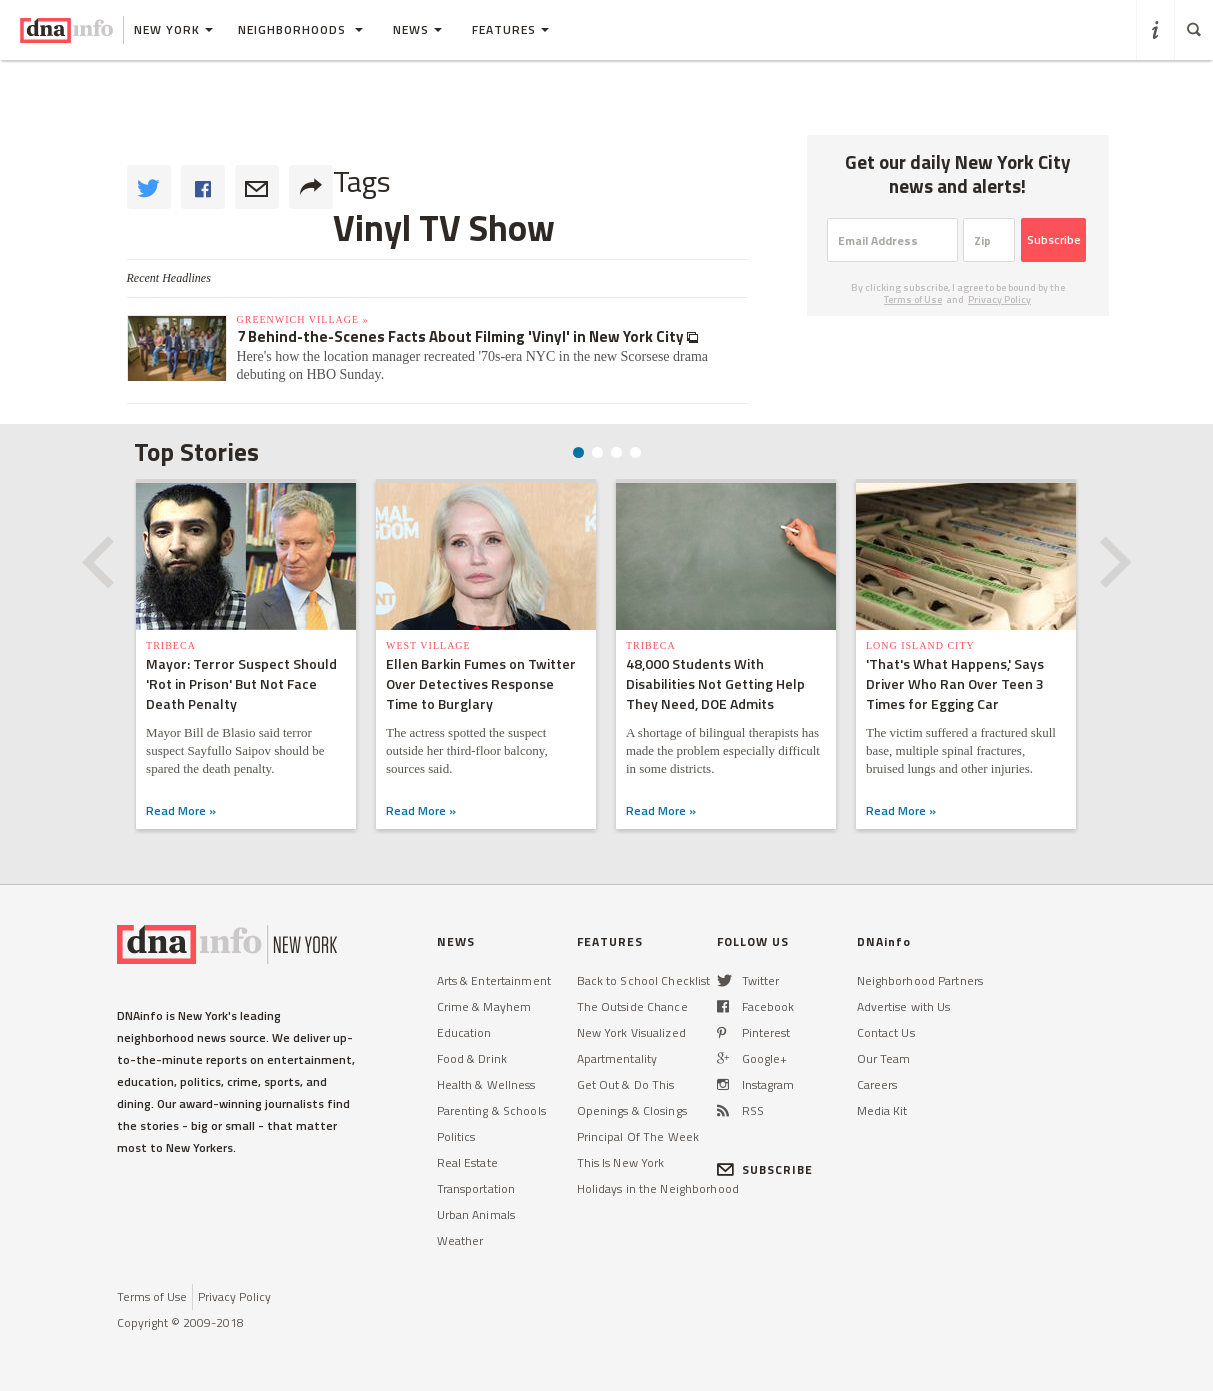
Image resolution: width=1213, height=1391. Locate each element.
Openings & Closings (632, 1110)
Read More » (181, 810)
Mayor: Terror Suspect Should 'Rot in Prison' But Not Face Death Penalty (241, 683)
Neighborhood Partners (920, 980)
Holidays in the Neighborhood (658, 1188)
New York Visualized (631, 1032)
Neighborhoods (300, 29)
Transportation (476, 1188)
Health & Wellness (486, 1084)
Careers (877, 1084)
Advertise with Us (904, 1006)
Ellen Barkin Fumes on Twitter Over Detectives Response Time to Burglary (481, 683)
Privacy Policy (999, 299)
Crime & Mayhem (484, 1006)
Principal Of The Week (638, 1136)
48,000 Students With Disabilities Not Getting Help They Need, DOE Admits (715, 683)
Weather (460, 1240)
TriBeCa (171, 645)
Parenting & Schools (491, 1110)
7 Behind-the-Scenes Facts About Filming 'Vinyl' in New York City (462, 336)
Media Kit (882, 1110)
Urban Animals (476, 1214)
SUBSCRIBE (765, 1169)
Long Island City (920, 645)
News (417, 29)
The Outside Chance (632, 1006)
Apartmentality (617, 1058)
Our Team (884, 1058)
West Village (428, 645)
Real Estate (467, 1162)
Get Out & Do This (626, 1084)
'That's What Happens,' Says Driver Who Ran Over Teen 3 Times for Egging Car (955, 683)
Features (510, 29)
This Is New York (621, 1162)
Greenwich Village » (303, 319)
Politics (456, 1136)
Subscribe (1054, 239)
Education (464, 1032)
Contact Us (886, 1032)
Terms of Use (913, 299)
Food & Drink (472, 1058)
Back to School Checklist (644, 980)
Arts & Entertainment (494, 980)
